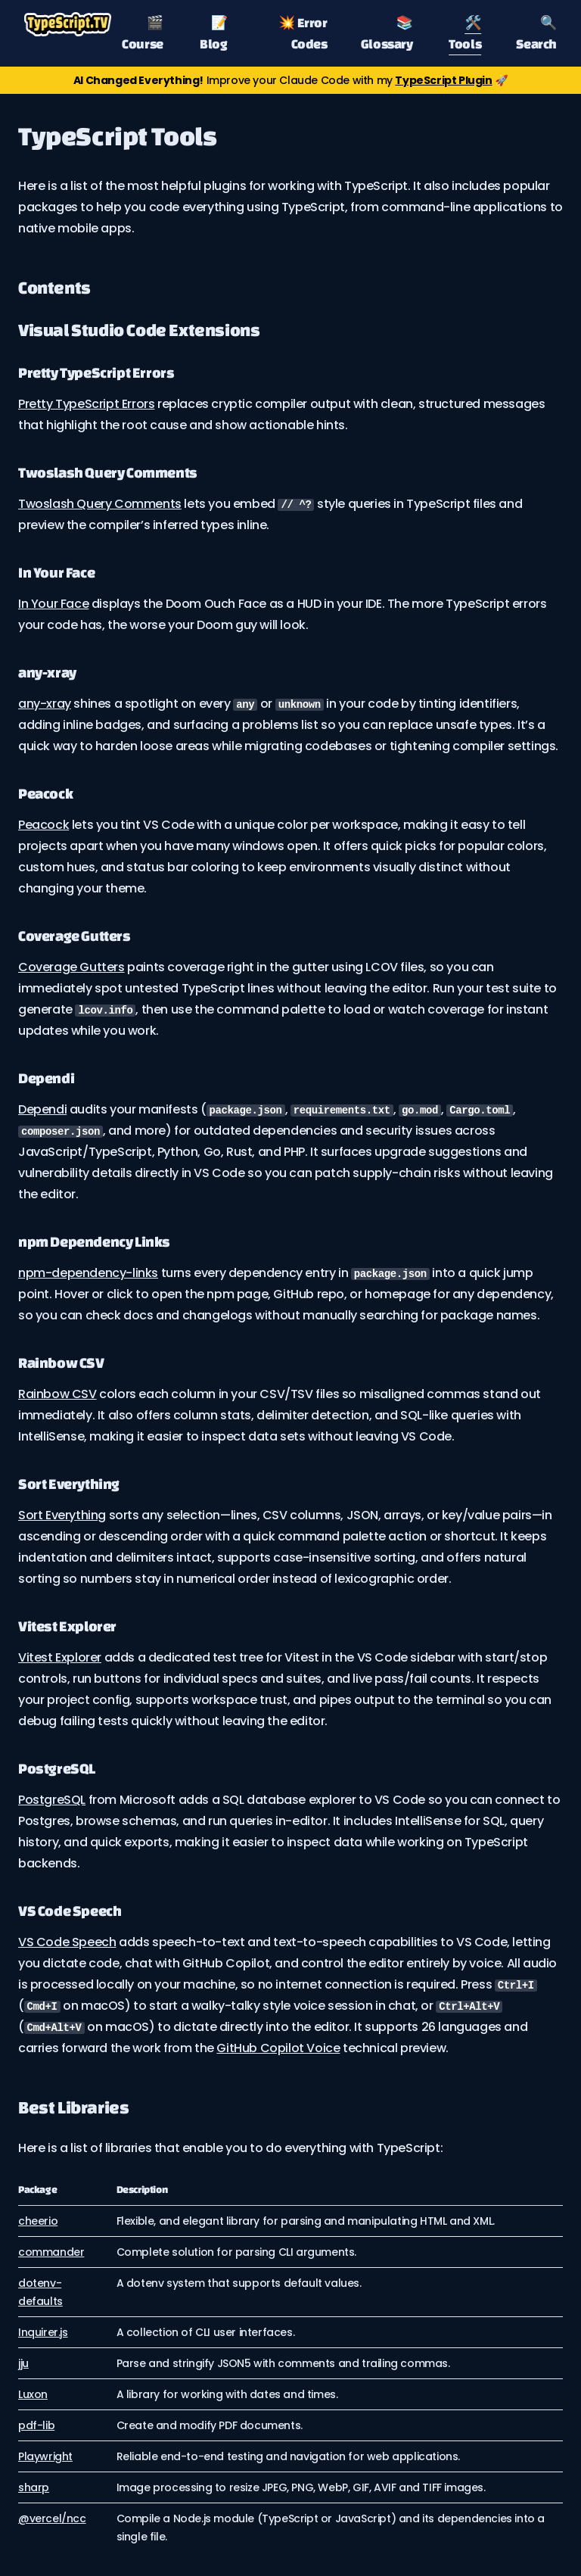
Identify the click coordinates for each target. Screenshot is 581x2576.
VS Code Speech (67, 1942)
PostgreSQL (51, 1799)
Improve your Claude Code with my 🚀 (290, 80)
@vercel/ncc (52, 2518)
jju (23, 2363)
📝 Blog (213, 33)
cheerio (37, 2221)
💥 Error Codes (303, 33)
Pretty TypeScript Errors (86, 404)
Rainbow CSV (57, 1394)
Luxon (33, 2394)
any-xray (44, 703)
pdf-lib (36, 2425)
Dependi (42, 1109)
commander (51, 2252)
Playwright (45, 2456)
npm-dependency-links (88, 1273)
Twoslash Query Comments (100, 503)
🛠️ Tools (465, 33)
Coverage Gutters (71, 967)
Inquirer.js (43, 2332)
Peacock (43, 824)
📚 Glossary (387, 33)
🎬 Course (142, 33)
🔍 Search (536, 33)
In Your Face (53, 603)
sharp (33, 2487)
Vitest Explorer (59, 1657)
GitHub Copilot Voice (278, 2048)
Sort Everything (62, 1515)
